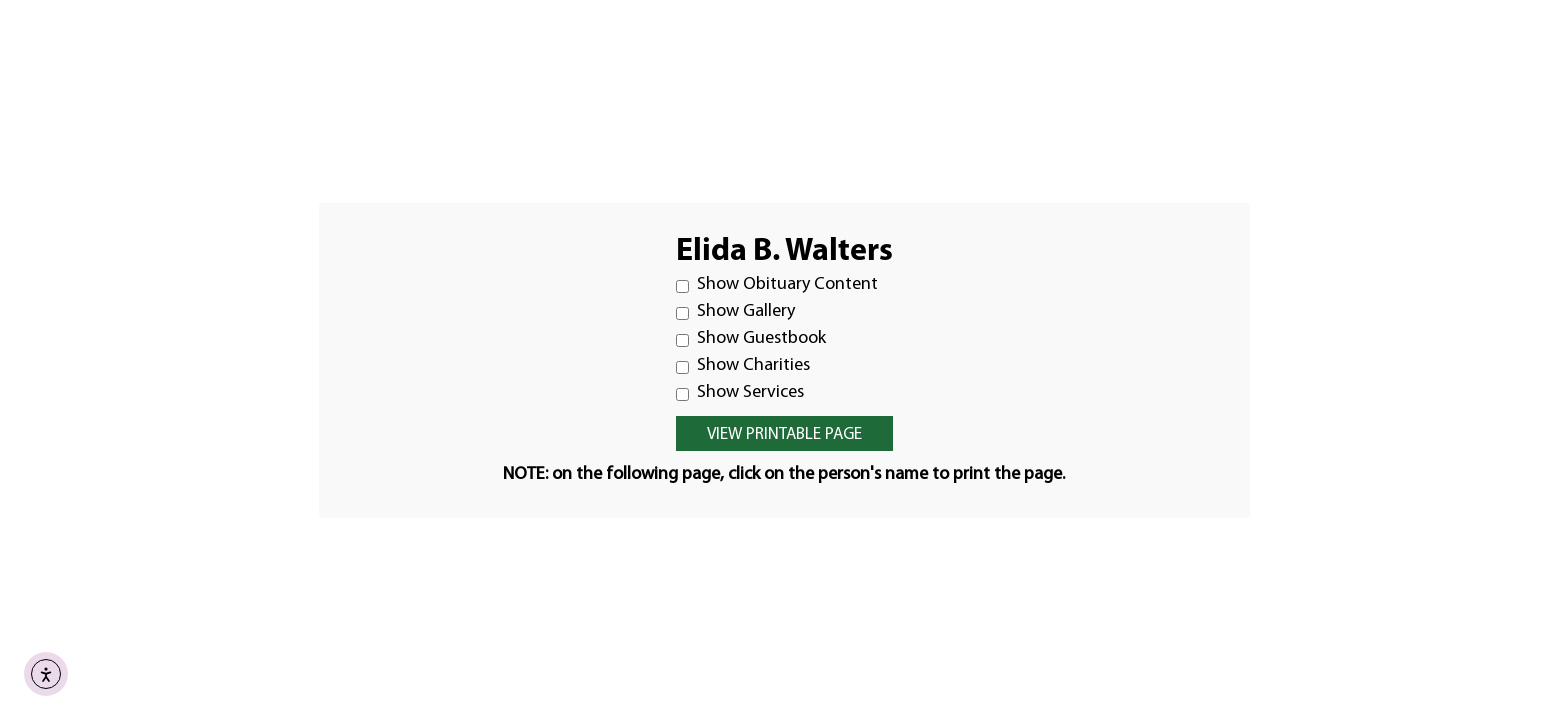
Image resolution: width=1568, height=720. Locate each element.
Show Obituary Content (777, 284)
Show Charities (743, 365)
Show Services (740, 392)
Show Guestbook (751, 338)
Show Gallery (735, 311)
